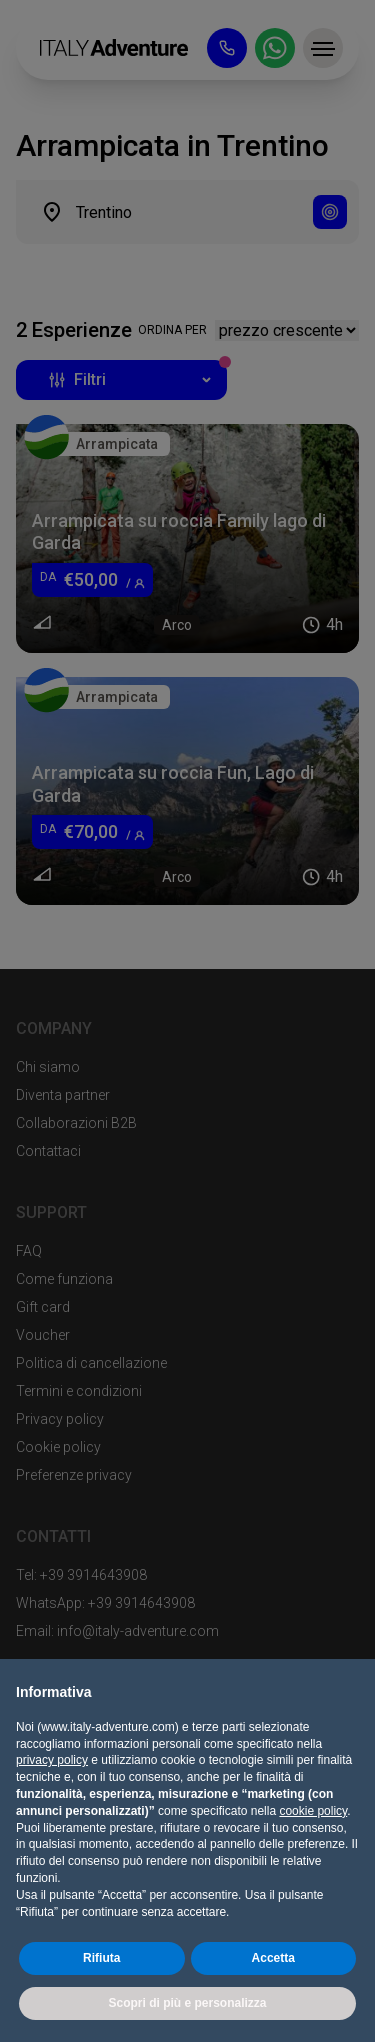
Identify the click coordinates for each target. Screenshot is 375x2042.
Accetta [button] (273, 1958)
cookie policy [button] (313, 1811)
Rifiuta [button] (101, 1958)
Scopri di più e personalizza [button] (187, 2003)
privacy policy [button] (52, 1760)
